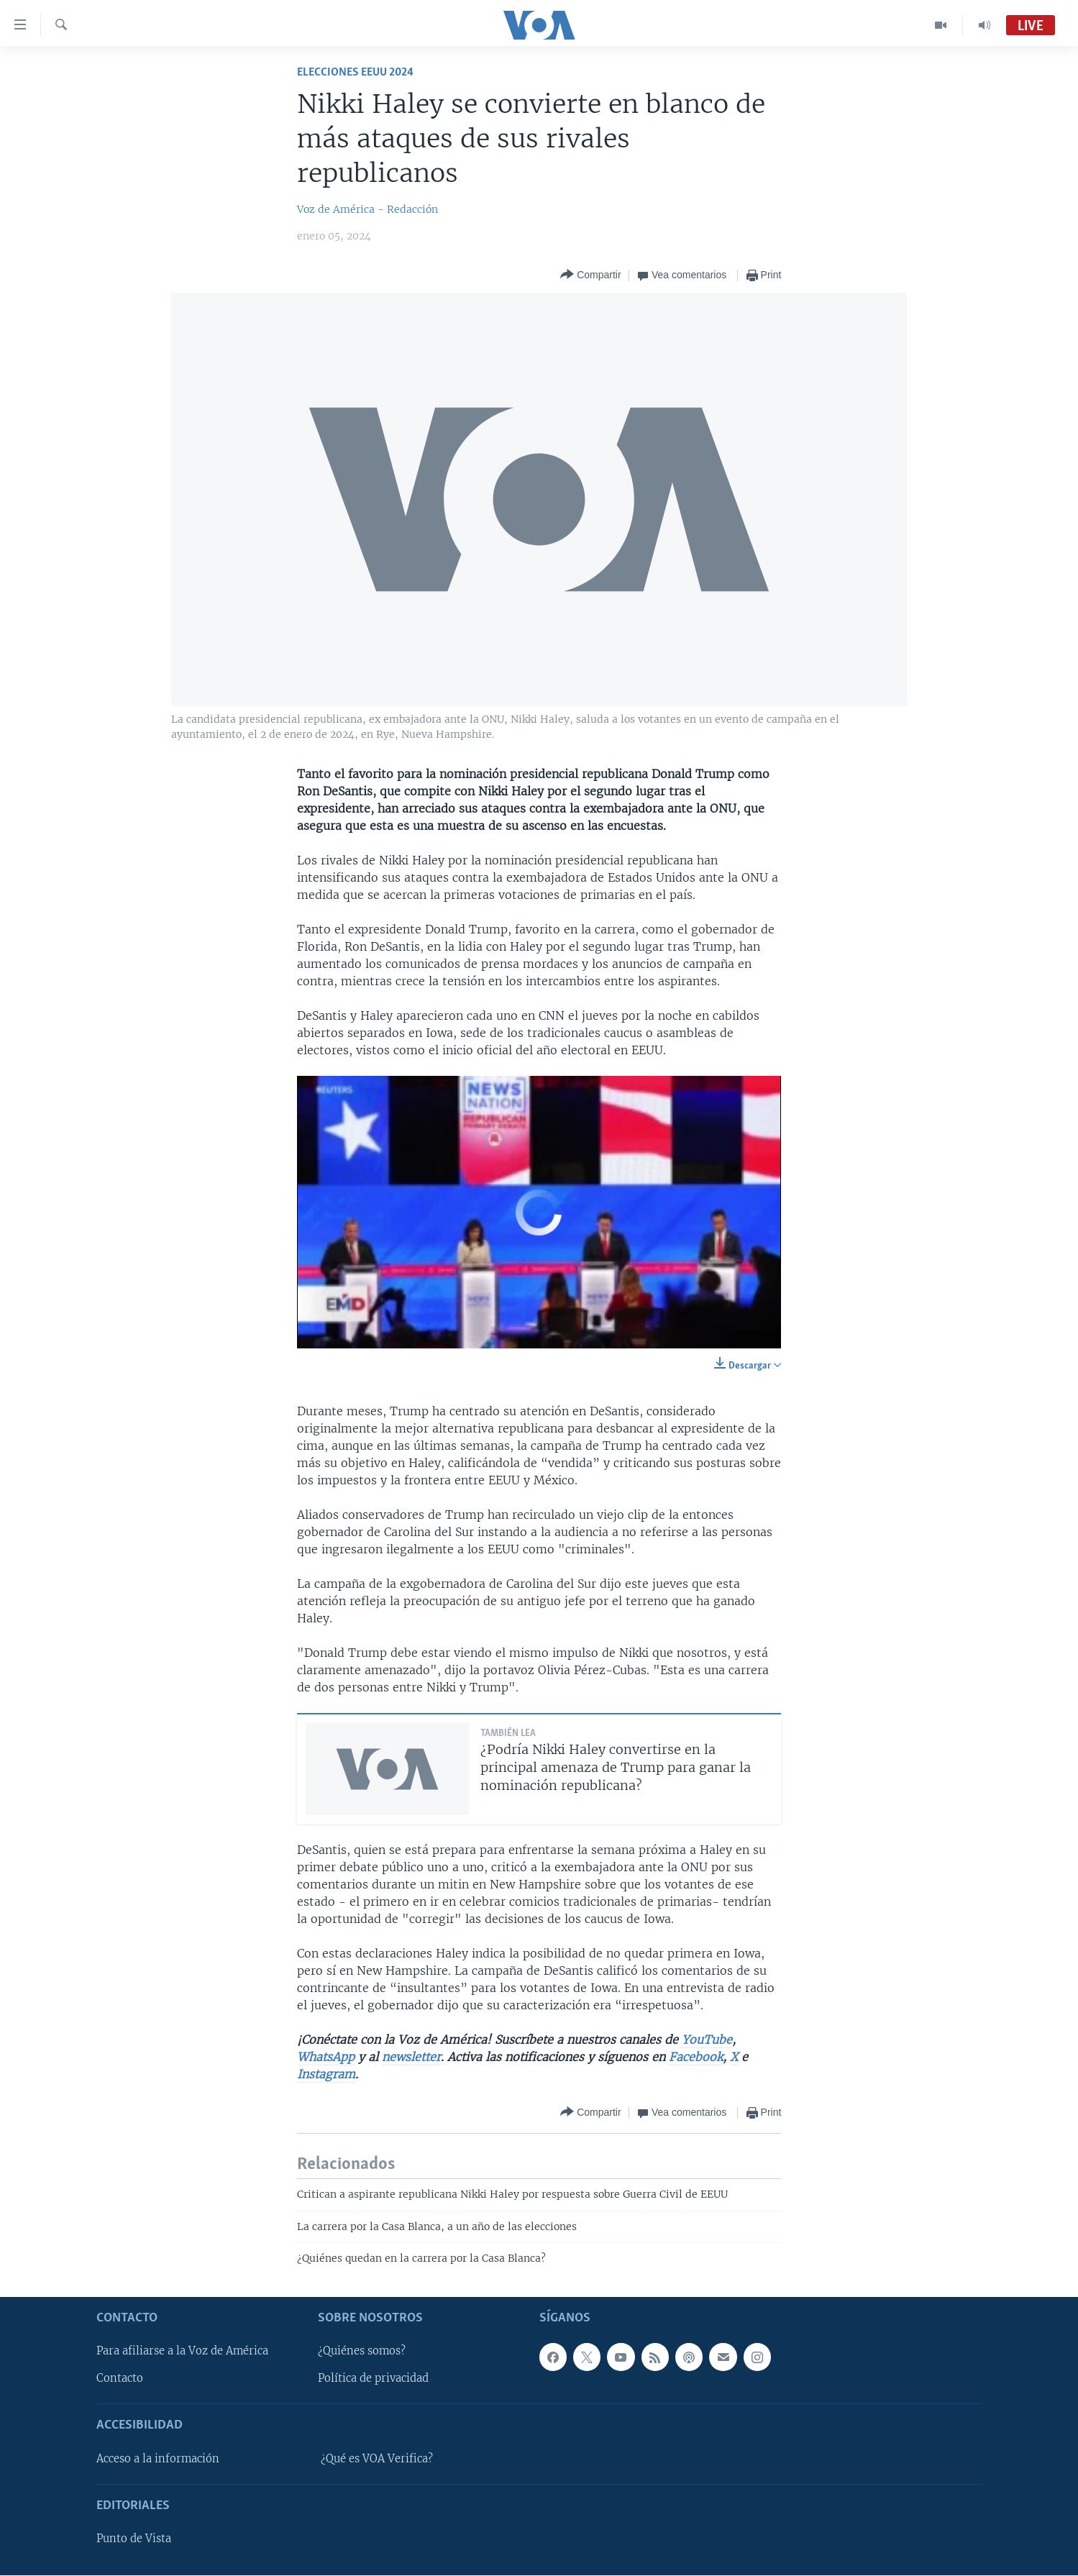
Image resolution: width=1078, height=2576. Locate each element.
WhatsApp (326, 2057)
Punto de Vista (133, 2539)
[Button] (590, 275)
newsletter (411, 2057)
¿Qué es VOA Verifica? (377, 2458)
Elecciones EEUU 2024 (355, 72)
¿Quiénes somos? (362, 2351)
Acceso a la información (157, 2458)
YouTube (705, 2039)
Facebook (696, 2057)
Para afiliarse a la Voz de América (182, 2351)
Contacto (119, 2378)
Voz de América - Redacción (367, 209)
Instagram (326, 2074)
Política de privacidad (373, 2378)
